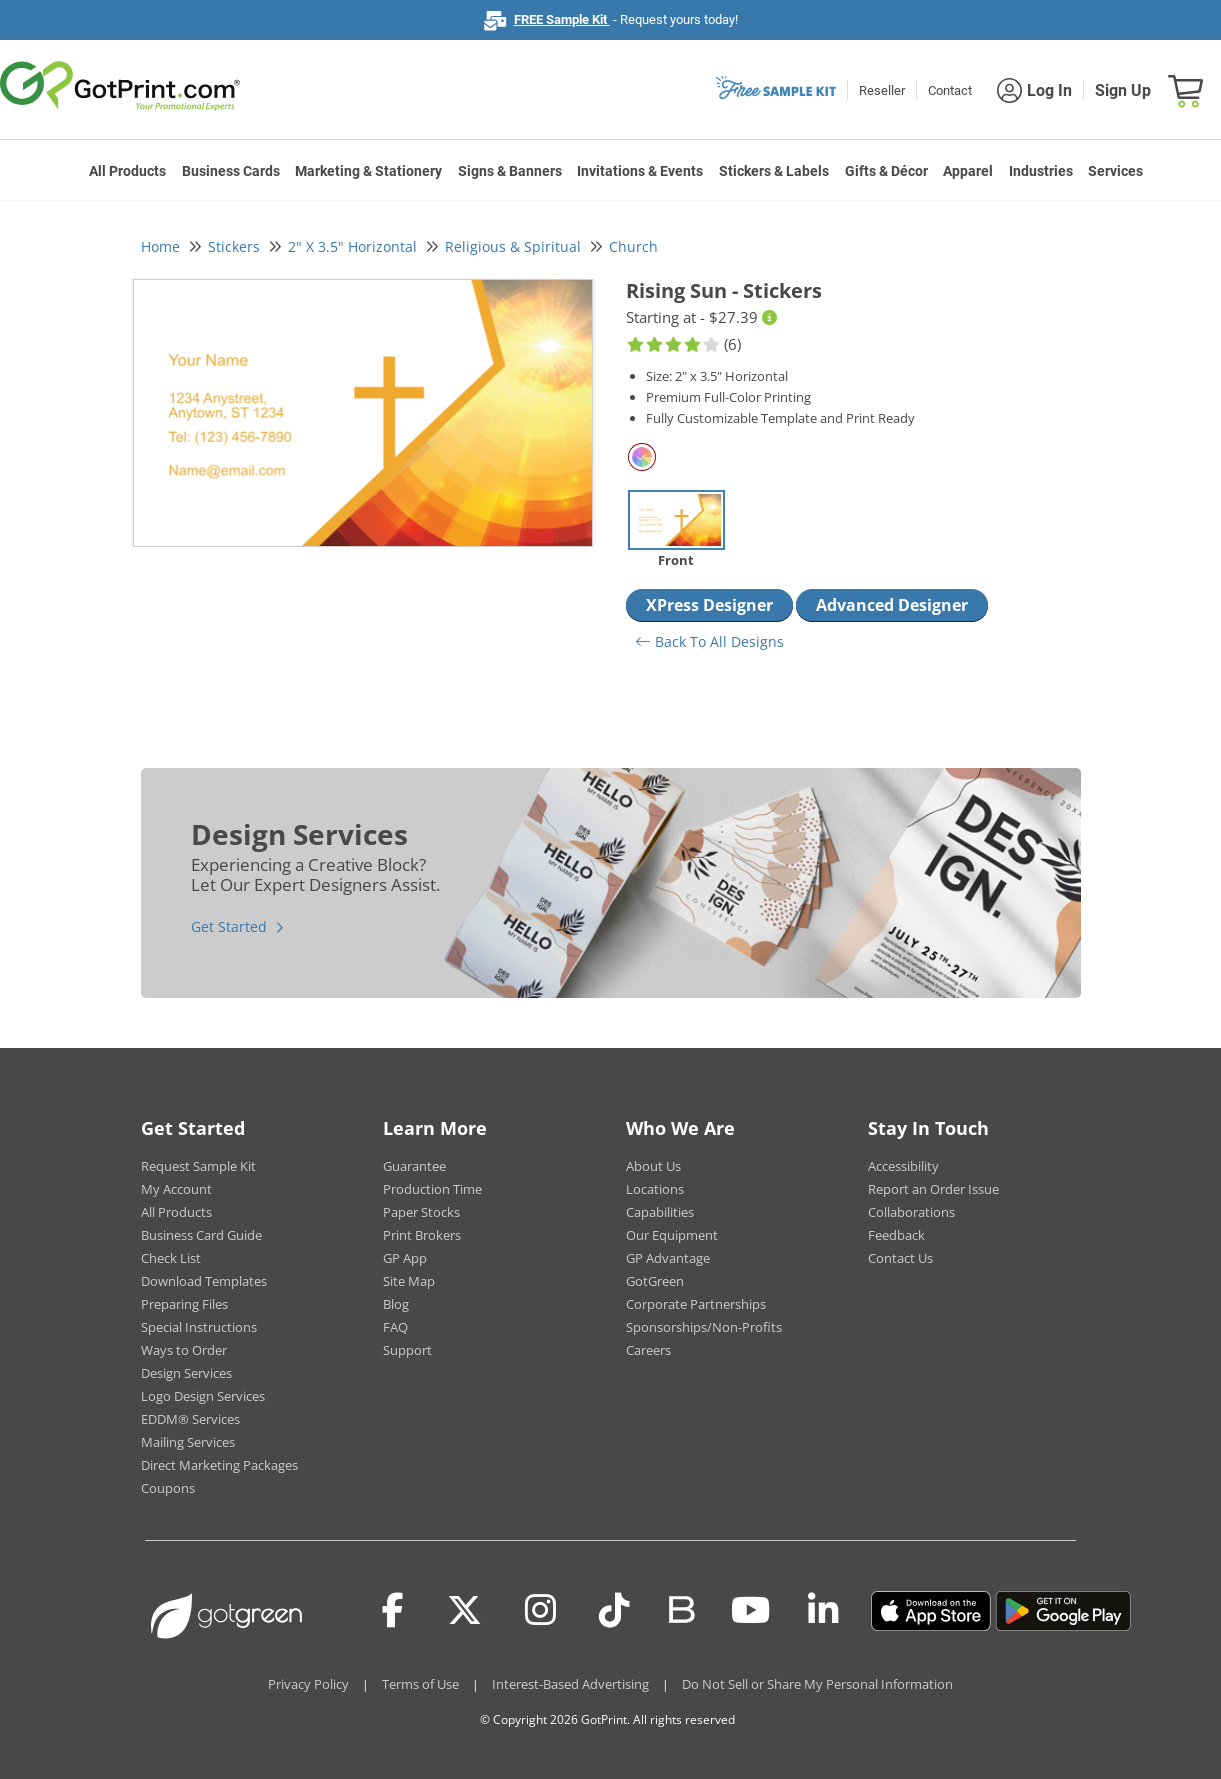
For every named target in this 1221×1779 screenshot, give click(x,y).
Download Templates (204, 1281)
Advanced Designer (892, 605)
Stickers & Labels (774, 171)
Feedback (896, 1235)
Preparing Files (184, 1304)
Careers (648, 1350)
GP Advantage (668, 1258)
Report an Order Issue (933, 1189)
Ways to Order (184, 1350)
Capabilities (660, 1212)
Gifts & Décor (886, 171)
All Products (127, 171)
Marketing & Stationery (368, 171)
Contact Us (900, 1258)
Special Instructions (199, 1327)
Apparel (968, 171)
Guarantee (414, 1166)
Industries (1041, 171)
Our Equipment (672, 1235)
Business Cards (231, 171)
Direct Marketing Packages (219, 1465)
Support (407, 1350)
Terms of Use (420, 1684)
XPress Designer (709, 605)
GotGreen (655, 1281)
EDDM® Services (190, 1419)
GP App (405, 1258)
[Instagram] (540, 1611)
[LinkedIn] (823, 1611)
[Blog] (680, 1608)
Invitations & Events (640, 171)
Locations (655, 1189)
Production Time (432, 1189)
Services (1115, 171)
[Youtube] (750, 1611)
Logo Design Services (203, 1396)
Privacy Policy (308, 1684)
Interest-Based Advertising (570, 1684)
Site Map (409, 1281)
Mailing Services (188, 1442)
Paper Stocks (421, 1212)
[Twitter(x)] (464, 1611)
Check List (171, 1258)
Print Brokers (422, 1235)
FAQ (395, 1327)
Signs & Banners (510, 171)
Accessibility (903, 1166)
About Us (653, 1166)
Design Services (186, 1373)
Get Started (229, 926)
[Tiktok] (614, 1611)
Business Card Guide (201, 1235)
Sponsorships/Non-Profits (704, 1327)
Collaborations (911, 1212)
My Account (176, 1189)
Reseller (882, 90)
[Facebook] (393, 1611)
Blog (396, 1304)
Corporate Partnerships (696, 1304)
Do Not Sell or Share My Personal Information (817, 1684)
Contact (950, 90)
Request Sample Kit (198, 1166)
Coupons (168, 1488)
